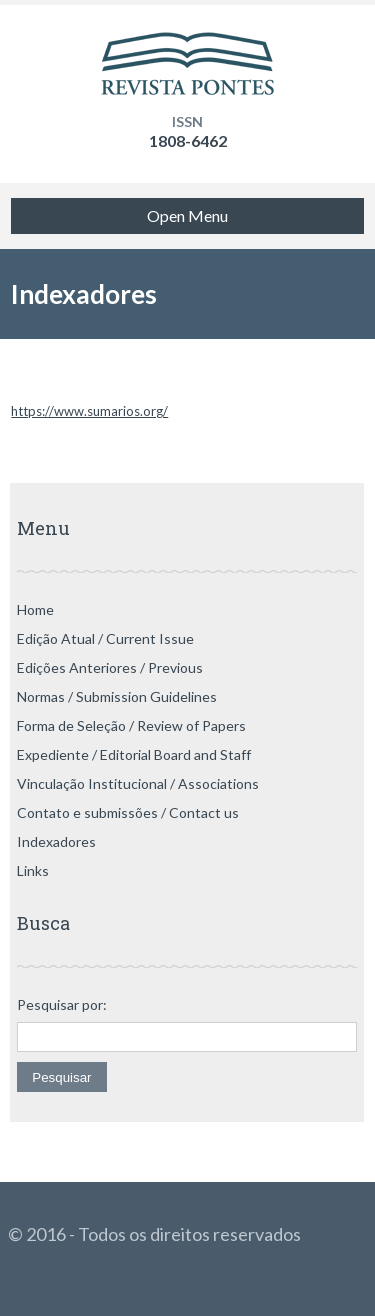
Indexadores (56, 841)
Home (35, 609)
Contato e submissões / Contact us (128, 812)
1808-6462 (188, 140)
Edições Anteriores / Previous (110, 667)
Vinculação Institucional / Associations (138, 783)
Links (33, 870)
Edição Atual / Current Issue (105, 638)
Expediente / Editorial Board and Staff (134, 754)
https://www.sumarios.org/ (89, 411)
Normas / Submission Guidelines (117, 696)
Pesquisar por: (62, 1005)
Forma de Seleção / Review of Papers (131, 725)
